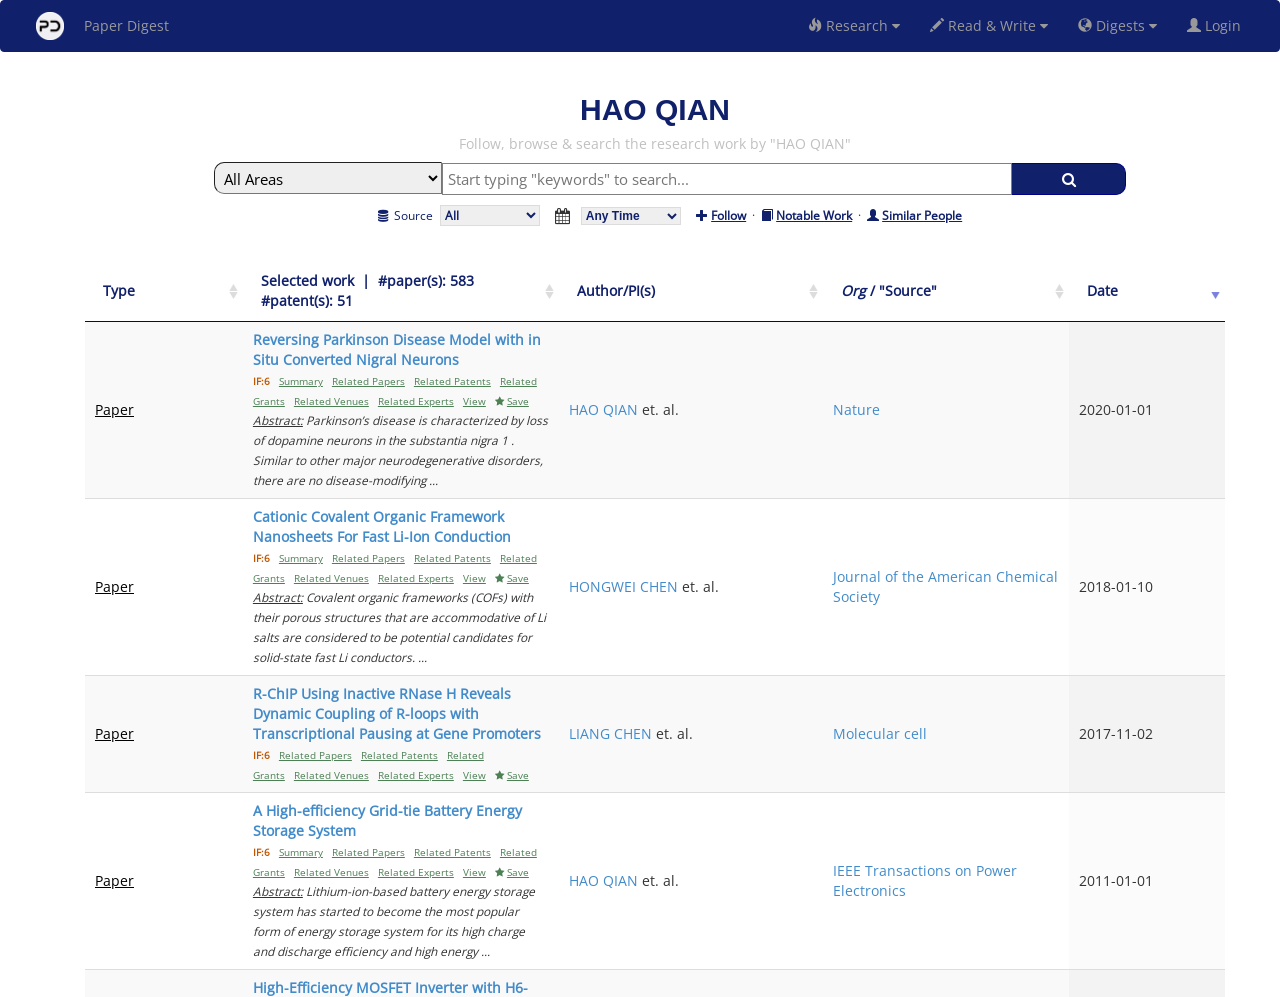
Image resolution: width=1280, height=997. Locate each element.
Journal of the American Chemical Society (1081, 446)
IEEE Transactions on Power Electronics (1075, 620)
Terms (648, 978)
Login (1218, 25)
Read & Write (989, 25)
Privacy (696, 978)
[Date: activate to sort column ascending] (1191, 281)
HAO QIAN (865, 349)
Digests (1117, 25)
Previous (998, 808)
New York (802, 978)
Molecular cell (1063, 533)
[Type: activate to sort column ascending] (140, 281)
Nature (1039, 349)
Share (742, 978)
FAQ (556, 978)
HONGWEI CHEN (885, 446)
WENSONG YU (878, 727)
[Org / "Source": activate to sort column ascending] (1082, 281)
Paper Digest (102, 26)
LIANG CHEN (872, 533)
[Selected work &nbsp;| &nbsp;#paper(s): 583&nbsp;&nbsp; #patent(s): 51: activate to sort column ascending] (508, 281)
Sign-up (599, 978)
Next (1194, 808)
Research (854, 25)
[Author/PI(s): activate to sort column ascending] (913, 281)
